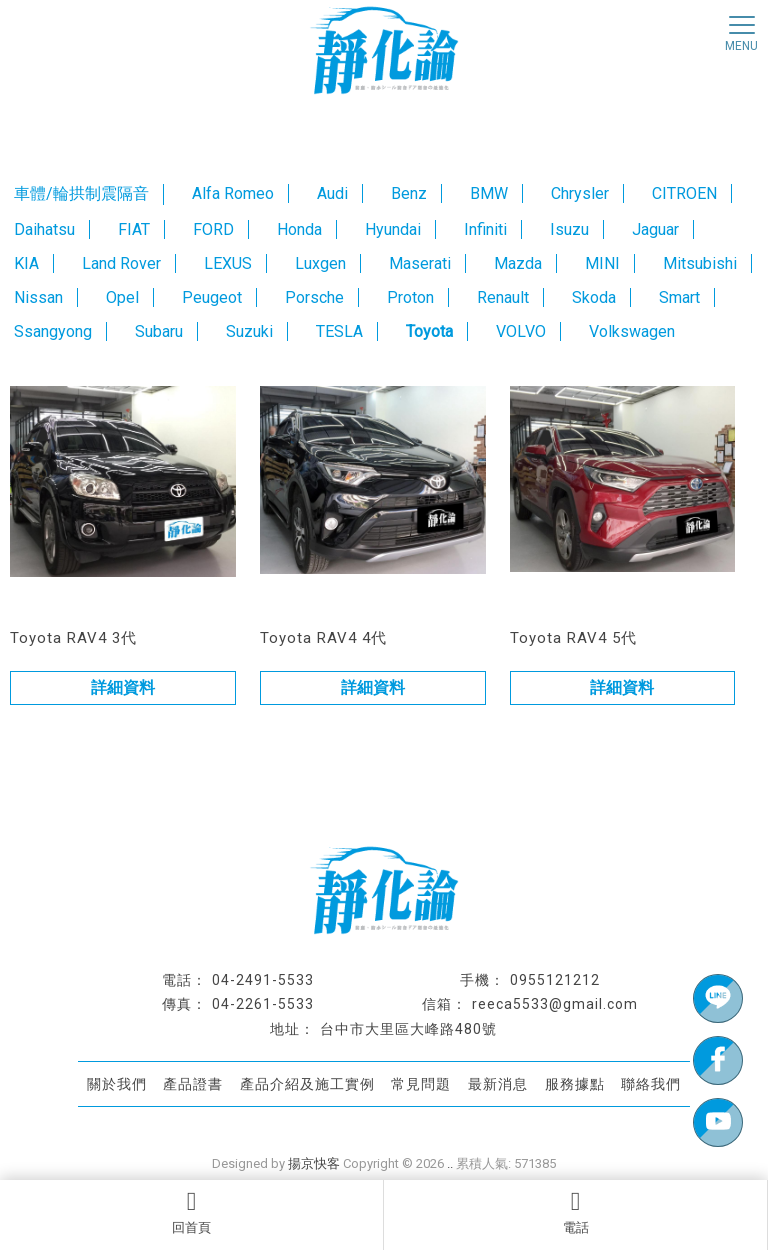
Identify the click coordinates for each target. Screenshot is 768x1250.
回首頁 (191, 1212)
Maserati (420, 263)
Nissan (38, 297)
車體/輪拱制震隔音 (81, 193)
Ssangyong (53, 331)
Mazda (518, 263)
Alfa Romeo (233, 193)
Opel (122, 297)
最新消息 (498, 1083)
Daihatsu (44, 229)
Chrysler (580, 193)
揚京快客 (314, 1163)
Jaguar (655, 229)
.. (450, 1163)
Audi (332, 193)
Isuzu (569, 229)
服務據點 (575, 1083)
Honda (299, 229)
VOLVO (521, 331)
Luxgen (320, 263)
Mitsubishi (700, 263)
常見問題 (421, 1083)
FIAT (134, 229)
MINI (602, 263)
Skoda (594, 297)
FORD (213, 229)
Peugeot (212, 297)
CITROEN (684, 193)
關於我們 (117, 1083)
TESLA (339, 331)
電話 (575, 1212)
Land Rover (121, 263)
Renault (503, 297)
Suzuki (249, 331)
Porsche (314, 297)
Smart (679, 297)
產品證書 (193, 1083)
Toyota (429, 331)
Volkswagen (632, 331)
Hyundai (393, 229)
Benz (409, 193)
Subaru (159, 331)
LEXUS (228, 263)
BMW (489, 193)
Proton (410, 297)
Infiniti (485, 229)
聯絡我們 (651, 1083)
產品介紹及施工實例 (307, 1083)
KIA (26, 263)
